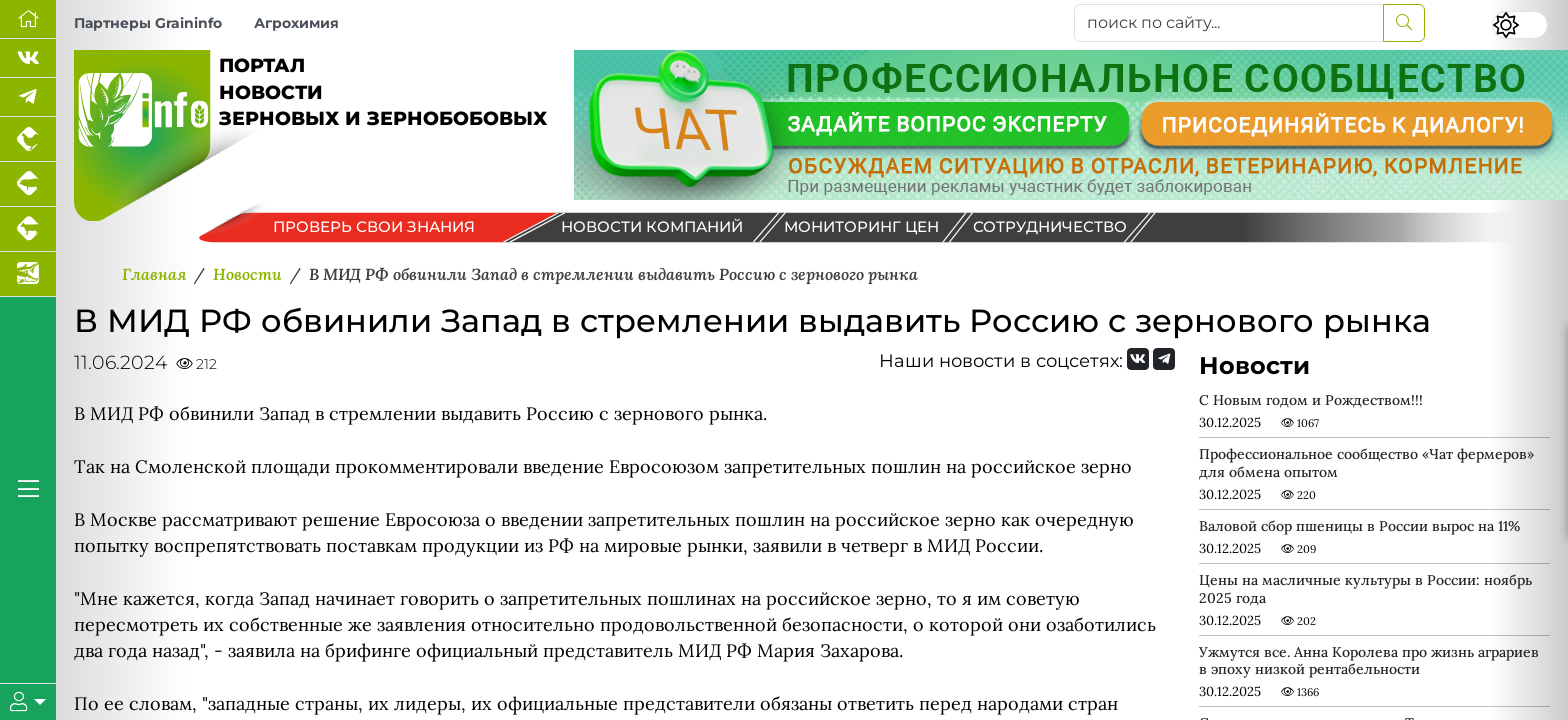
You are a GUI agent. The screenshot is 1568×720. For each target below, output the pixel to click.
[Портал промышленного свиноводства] (28, 184)
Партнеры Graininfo (148, 23)
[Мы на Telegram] (1164, 359)
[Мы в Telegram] (28, 97)
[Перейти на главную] (28, 19)
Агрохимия (296, 23)
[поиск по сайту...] (1229, 23)
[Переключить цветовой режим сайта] (1520, 25)
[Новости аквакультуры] (28, 274)
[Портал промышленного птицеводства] (28, 139)
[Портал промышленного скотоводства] (28, 229)
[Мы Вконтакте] (28, 58)
